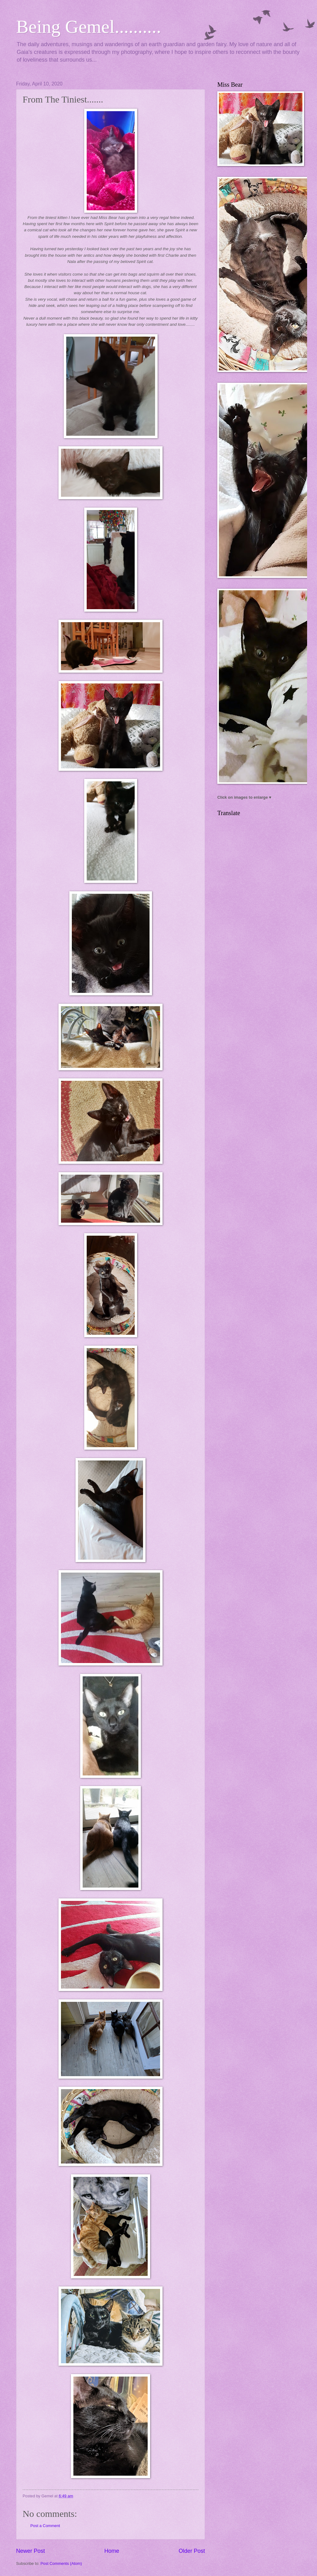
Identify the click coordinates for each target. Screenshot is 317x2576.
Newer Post (30, 2551)
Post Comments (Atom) (61, 2563)
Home (111, 2551)
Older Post (192, 2551)
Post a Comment (45, 2525)
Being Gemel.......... (88, 26)
